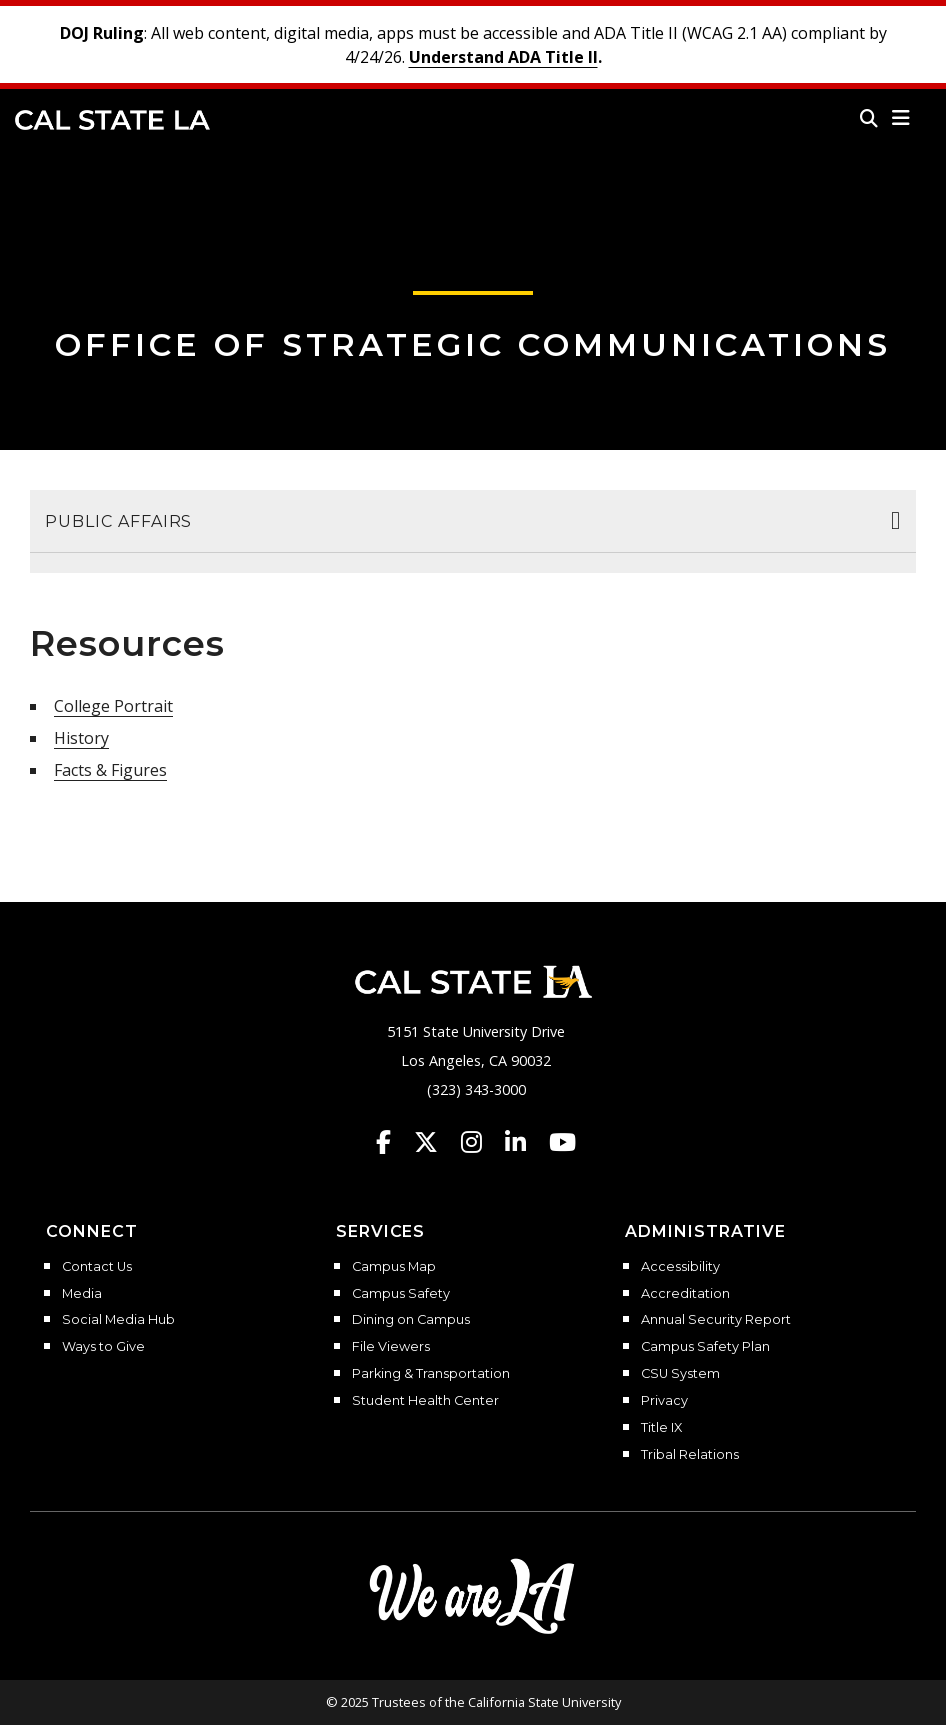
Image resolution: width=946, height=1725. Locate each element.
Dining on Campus (411, 1320)
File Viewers (391, 1347)
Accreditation (685, 1294)
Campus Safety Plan (705, 1347)
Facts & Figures (110, 770)
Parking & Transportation (431, 1374)
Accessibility (680, 1267)
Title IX (661, 1428)
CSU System (680, 1374)
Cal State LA (112, 120)
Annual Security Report (716, 1320)
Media (82, 1294)
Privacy (664, 1401)
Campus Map (394, 1267)
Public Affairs (118, 521)
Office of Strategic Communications (473, 344)
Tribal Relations (690, 1455)
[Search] (869, 118)
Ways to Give (103, 1347)
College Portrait (113, 706)
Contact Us (97, 1267)
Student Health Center (425, 1401)
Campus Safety (401, 1294)
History (81, 738)
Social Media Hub (118, 1320)
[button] (901, 118)
